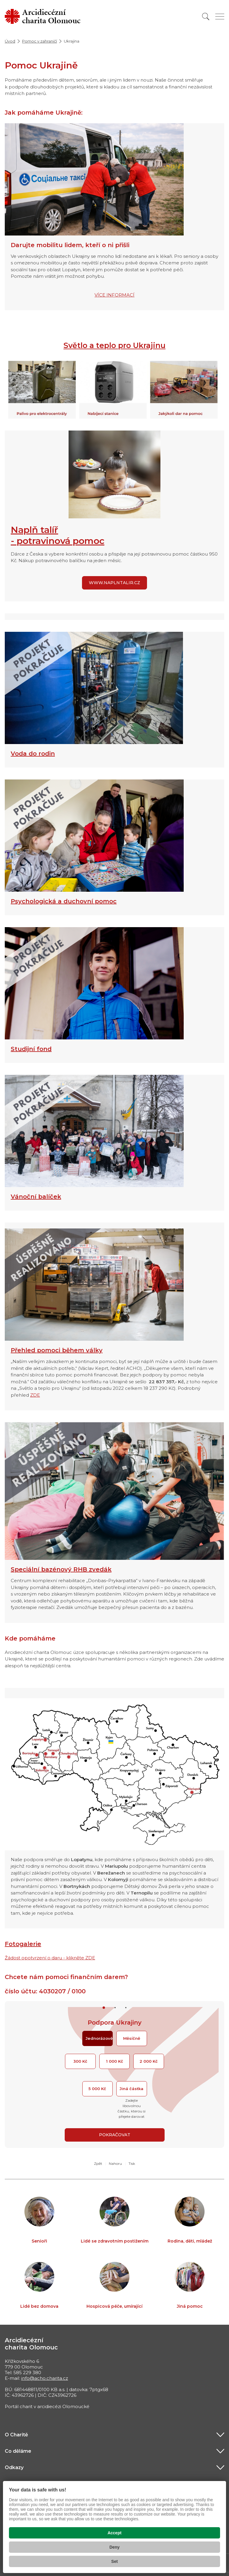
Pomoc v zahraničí (39, 41)
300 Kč (80, 2061)
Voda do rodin (33, 753)
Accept (115, 2532)
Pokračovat (114, 2134)
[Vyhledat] (205, 16)
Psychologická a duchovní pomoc (64, 901)
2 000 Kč (149, 2061)
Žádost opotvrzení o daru (34, 1958)
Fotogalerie (23, 1943)
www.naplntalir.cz (114, 582)
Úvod (10, 41)
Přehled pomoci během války (57, 1350)
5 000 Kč (97, 2088)
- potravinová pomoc (57, 540)
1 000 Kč (114, 2061)
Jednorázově (99, 2038)
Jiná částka (131, 2088)
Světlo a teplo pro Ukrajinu (114, 345)
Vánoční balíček (36, 1196)
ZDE (35, 1395)
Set (114, 2561)
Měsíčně (131, 2038)
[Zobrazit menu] (219, 16)
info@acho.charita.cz (44, 2378)
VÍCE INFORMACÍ (114, 295)
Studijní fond (31, 1048)
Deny (114, 2547)
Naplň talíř (34, 529)
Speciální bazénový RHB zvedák (61, 1569)
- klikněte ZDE (79, 1958)
